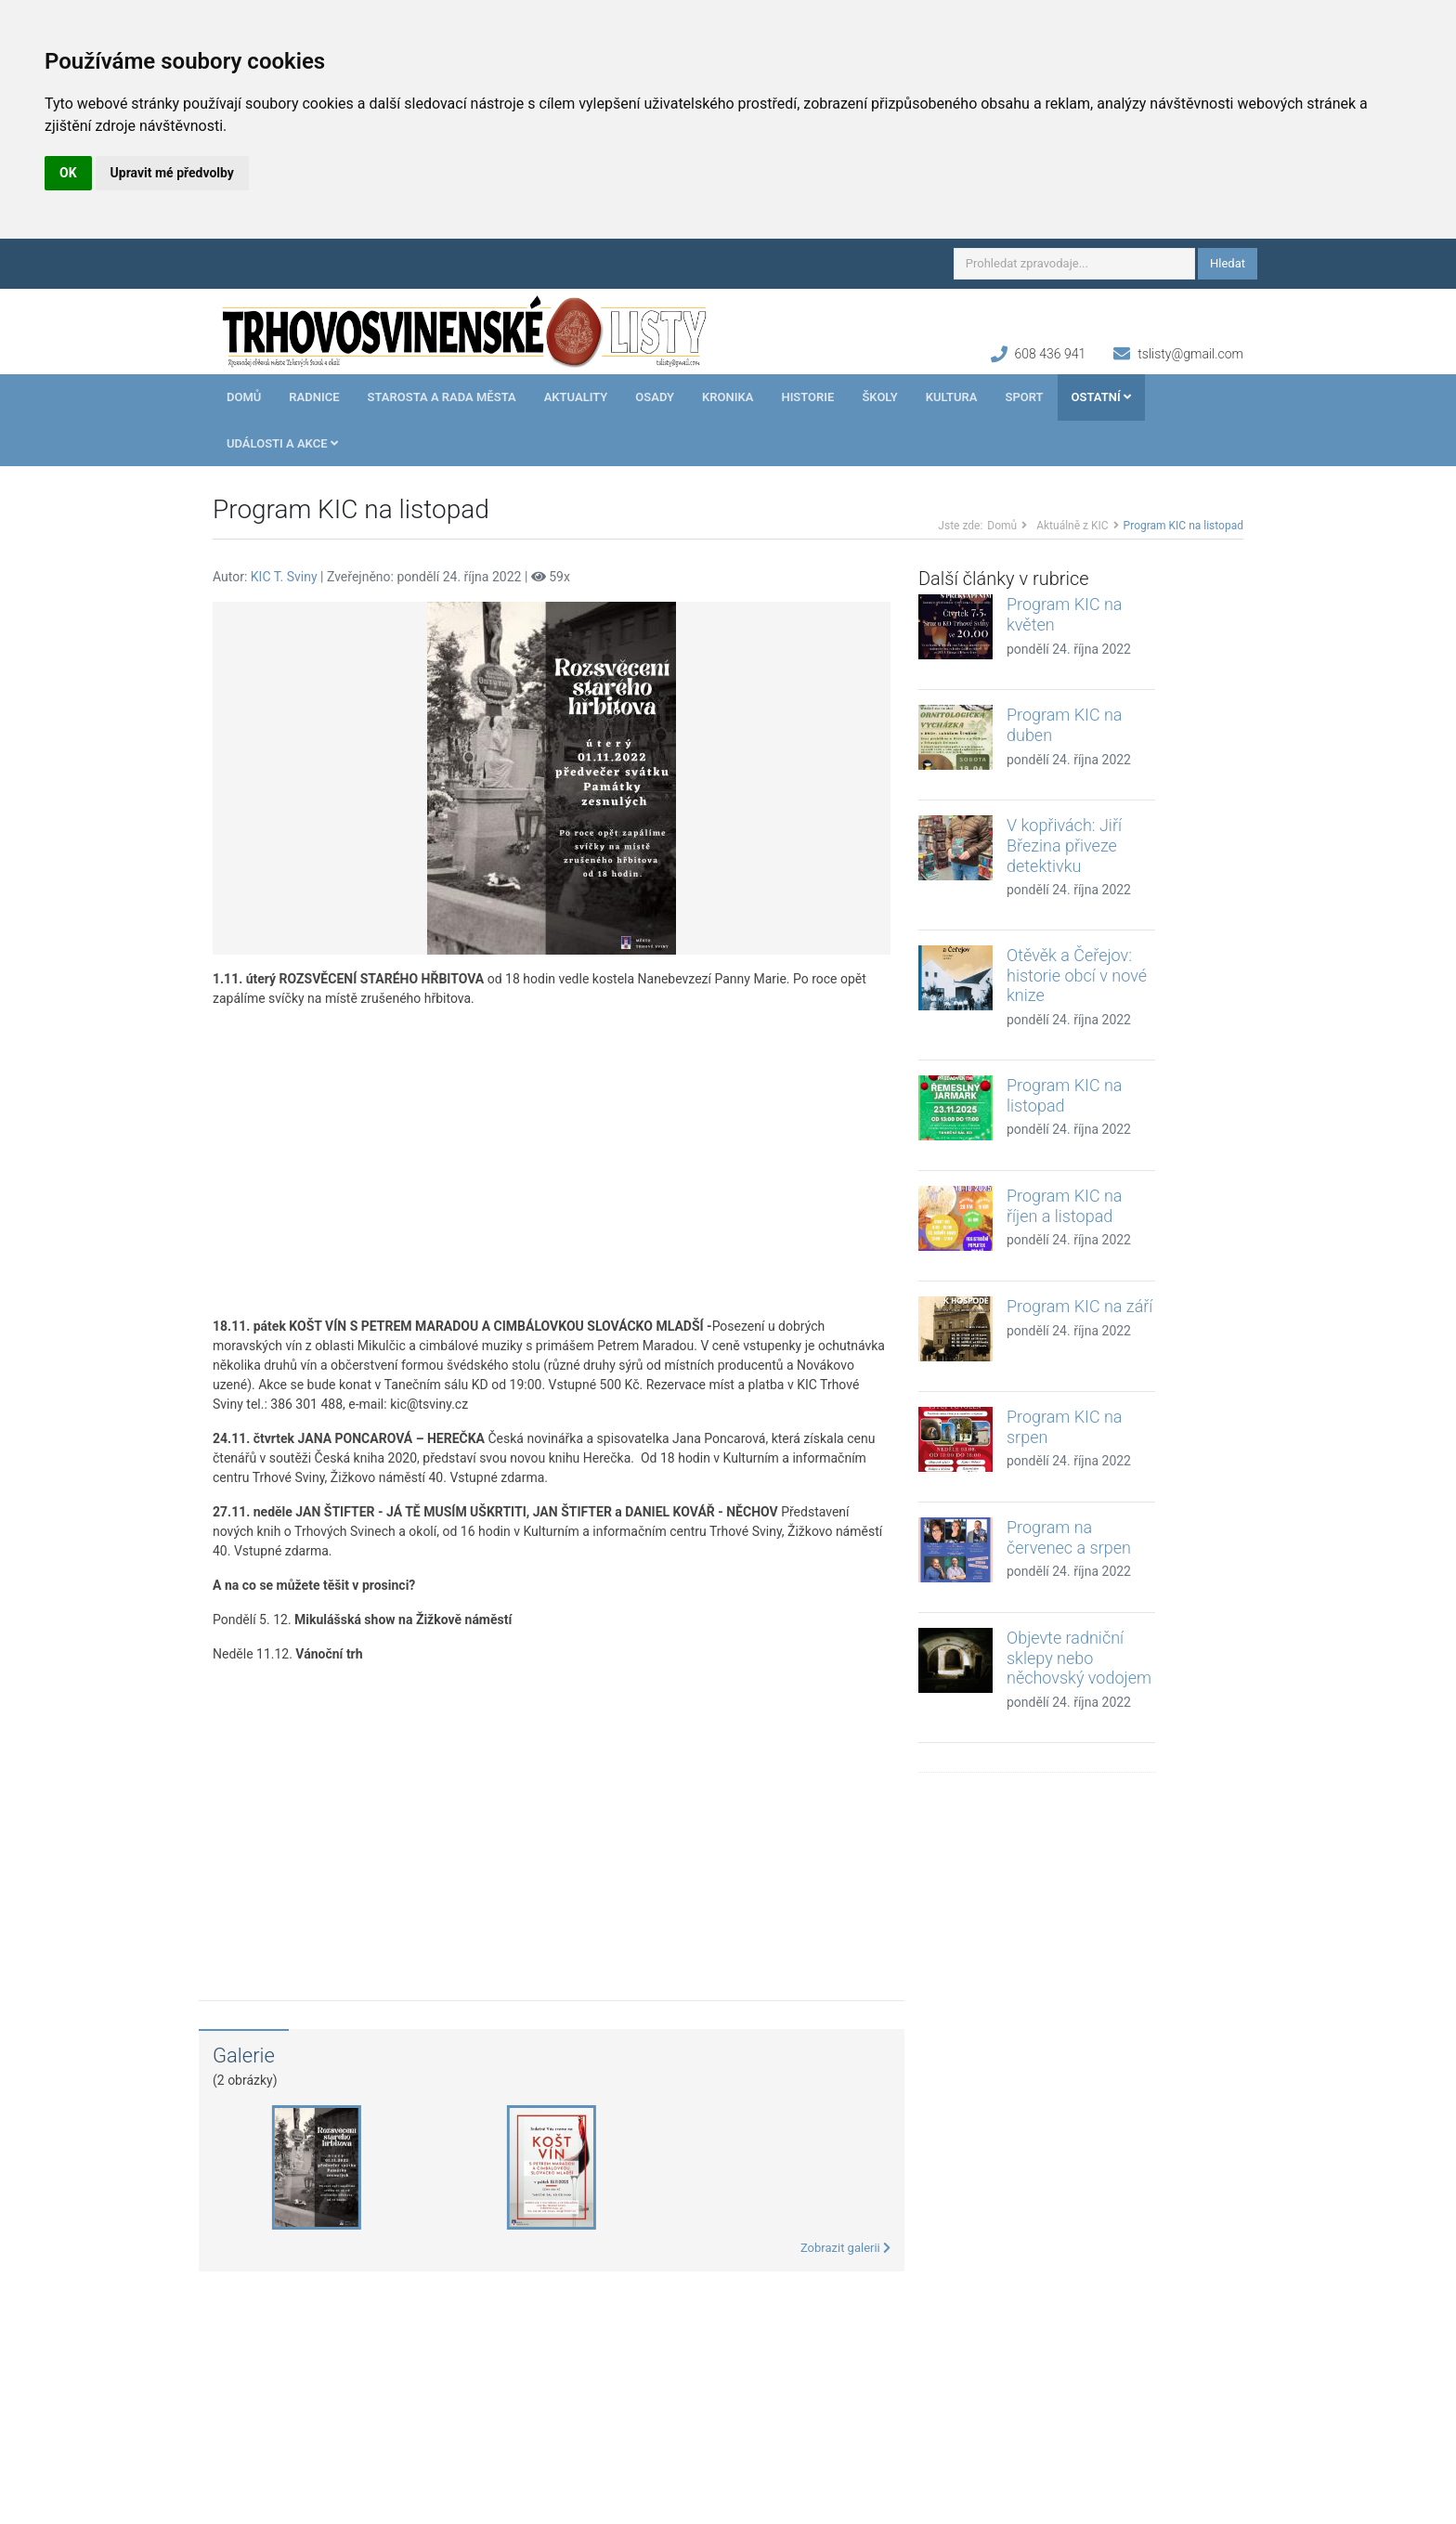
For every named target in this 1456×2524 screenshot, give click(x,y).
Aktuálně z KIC (1072, 525)
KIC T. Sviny (284, 576)
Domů (244, 397)
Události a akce (282, 443)
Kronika (727, 397)
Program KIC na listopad (1065, 1095)
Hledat (1227, 263)
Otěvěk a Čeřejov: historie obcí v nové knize (1077, 975)
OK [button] (68, 172)
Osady (654, 397)
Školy (879, 397)
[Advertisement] (551, 1163)
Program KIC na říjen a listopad (1065, 1206)
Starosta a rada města (442, 397)
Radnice (314, 397)
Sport (1024, 397)
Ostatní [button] (1101, 397)
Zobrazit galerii (845, 2248)
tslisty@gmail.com (1190, 353)
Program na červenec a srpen (1069, 1537)
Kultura (952, 397)
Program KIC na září (1079, 1306)
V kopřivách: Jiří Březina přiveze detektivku (1064, 845)
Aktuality (576, 397)
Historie (807, 397)
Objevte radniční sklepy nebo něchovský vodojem (1079, 1657)
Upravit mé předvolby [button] (172, 172)
